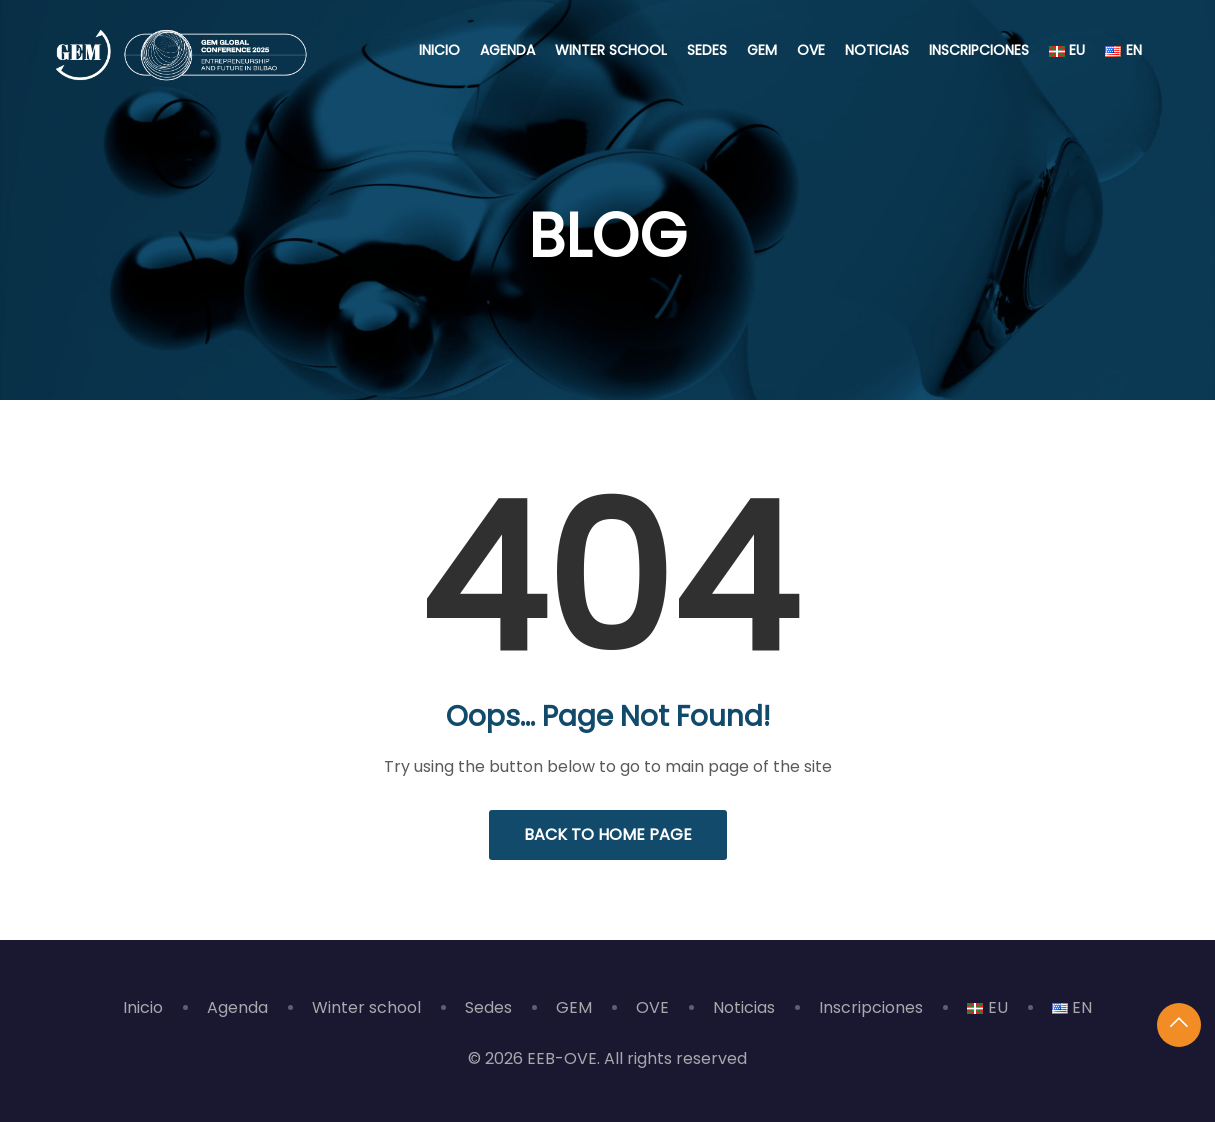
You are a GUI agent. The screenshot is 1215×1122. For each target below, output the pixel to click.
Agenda (507, 50)
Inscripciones (979, 50)
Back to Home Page (608, 834)
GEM (762, 50)
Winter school (611, 50)
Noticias (877, 50)
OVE (811, 50)
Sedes (707, 50)
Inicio (439, 50)
